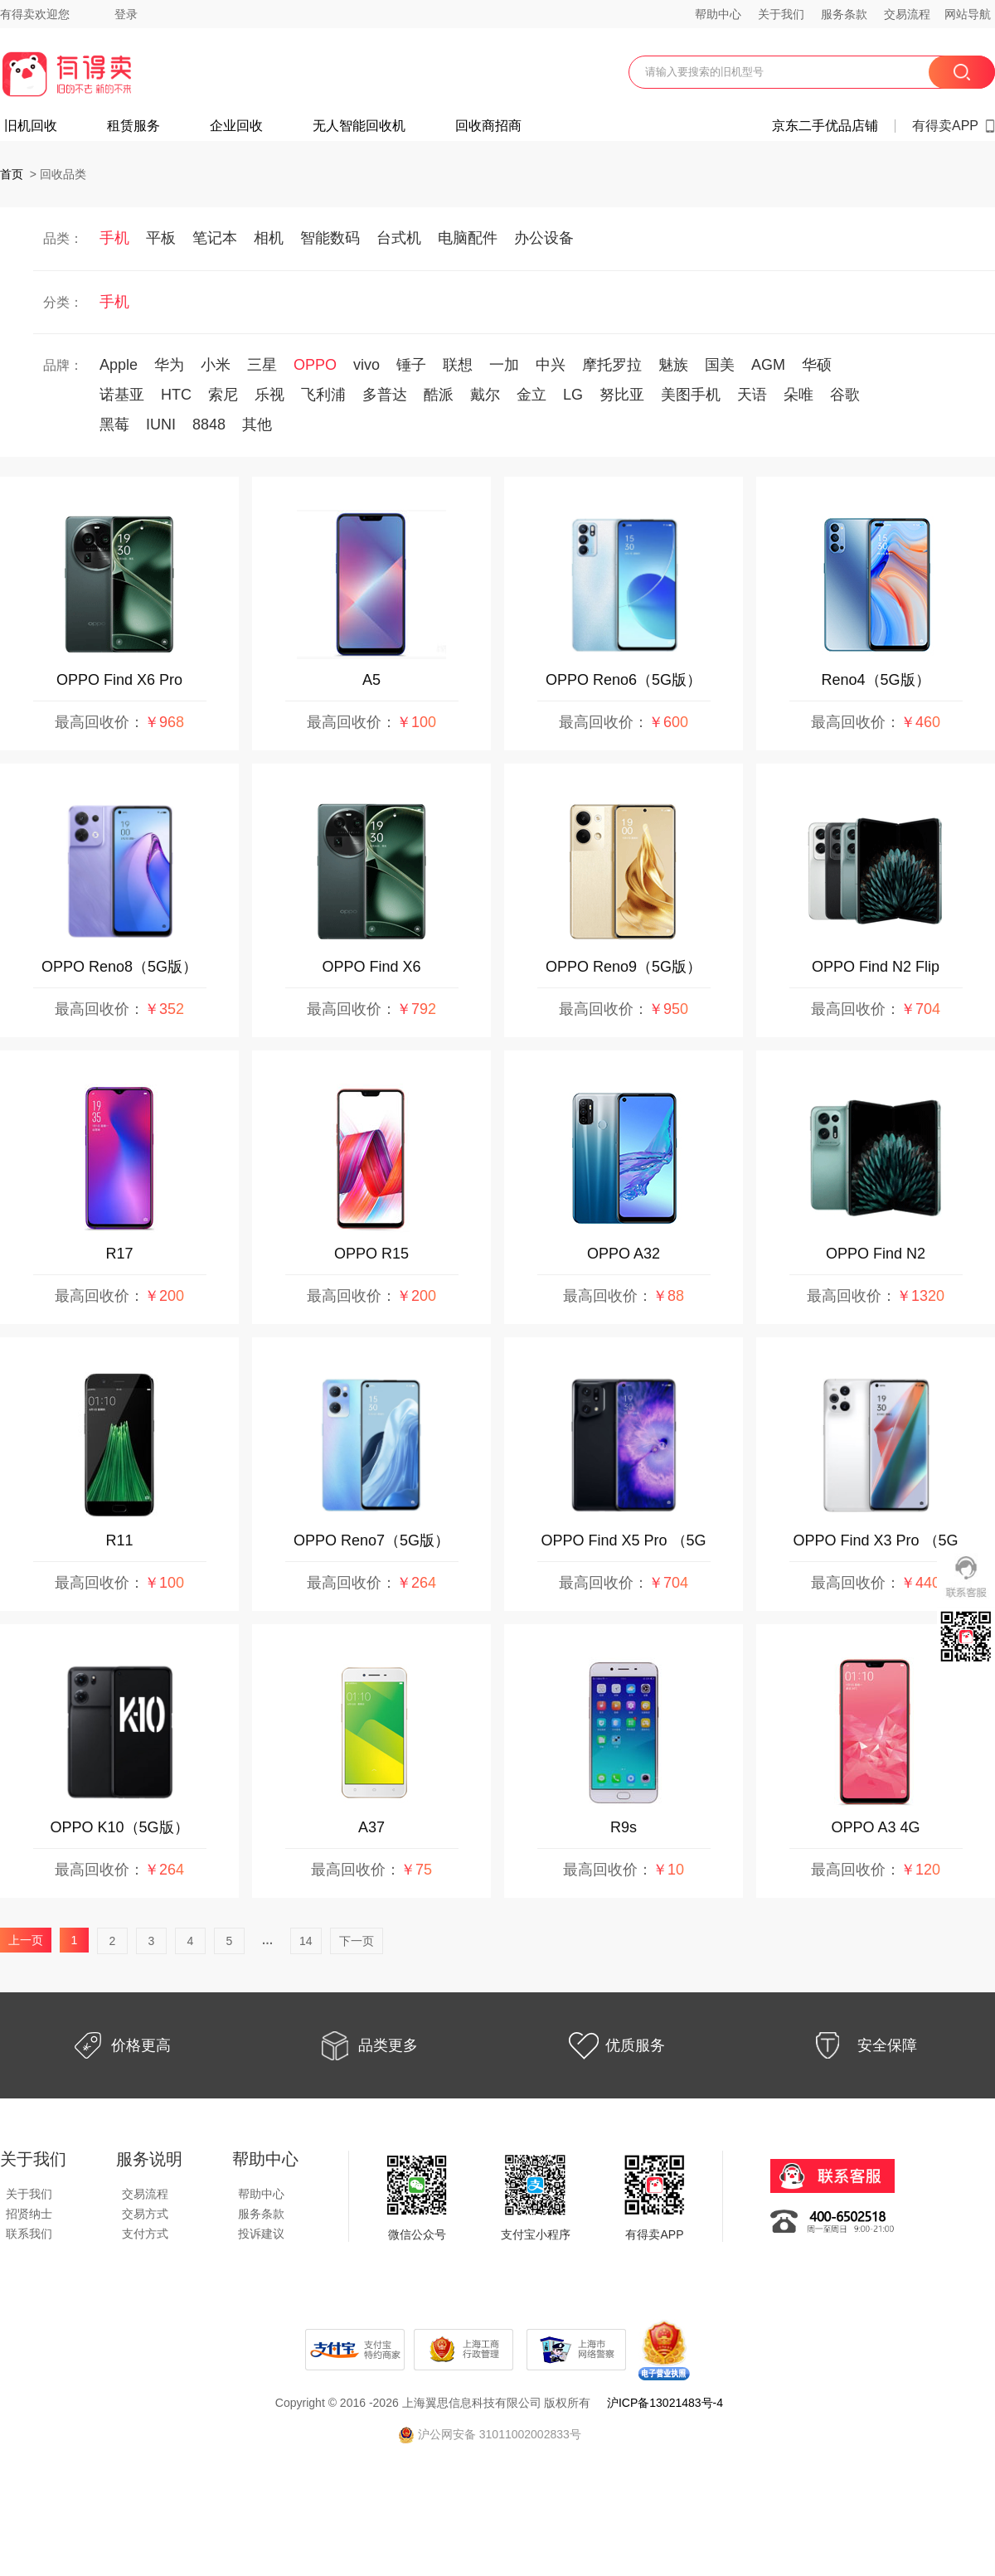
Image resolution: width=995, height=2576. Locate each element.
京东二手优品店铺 (825, 126)
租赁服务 (133, 126)
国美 (720, 365)
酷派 (439, 394)
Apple (119, 365)
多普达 (384, 394)
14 (306, 1941)
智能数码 (330, 238)
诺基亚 (122, 394)
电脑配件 (468, 238)
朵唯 (798, 394)
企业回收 (236, 126)
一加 (504, 365)
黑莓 (114, 424)
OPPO (315, 365)
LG (573, 394)
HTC (176, 394)
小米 (216, 365)
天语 (752, 394)
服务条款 (844, 14)
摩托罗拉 (612, 365)
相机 (269, 238)
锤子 (411, 365)
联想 (458, 365)
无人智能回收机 (359, 126)
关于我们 (781, 14)
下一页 (356, 1941)
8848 (209, 424)
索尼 (223, 394)
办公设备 (544, 238)
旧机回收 (30, 126)
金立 (531, 394)
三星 (262, 365)
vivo (366, 365)
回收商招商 (488, 126)
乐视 (269, 394)
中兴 (550, 365)
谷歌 (845, 394)
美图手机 (691, 394)
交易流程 (907, 14)
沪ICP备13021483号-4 (665, 2402)
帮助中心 (718, 14)
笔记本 (214, 238)
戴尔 (485, 394)
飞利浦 (323, 394)
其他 (257, 424)
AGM (768, 365)
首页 (11, 174)
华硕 (817, 365)
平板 (161, 238)
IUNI (161, 424)
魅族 (673, 365)
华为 (169, 365)
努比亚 (621, 394)
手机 (114, 238)
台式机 (398, 238)
